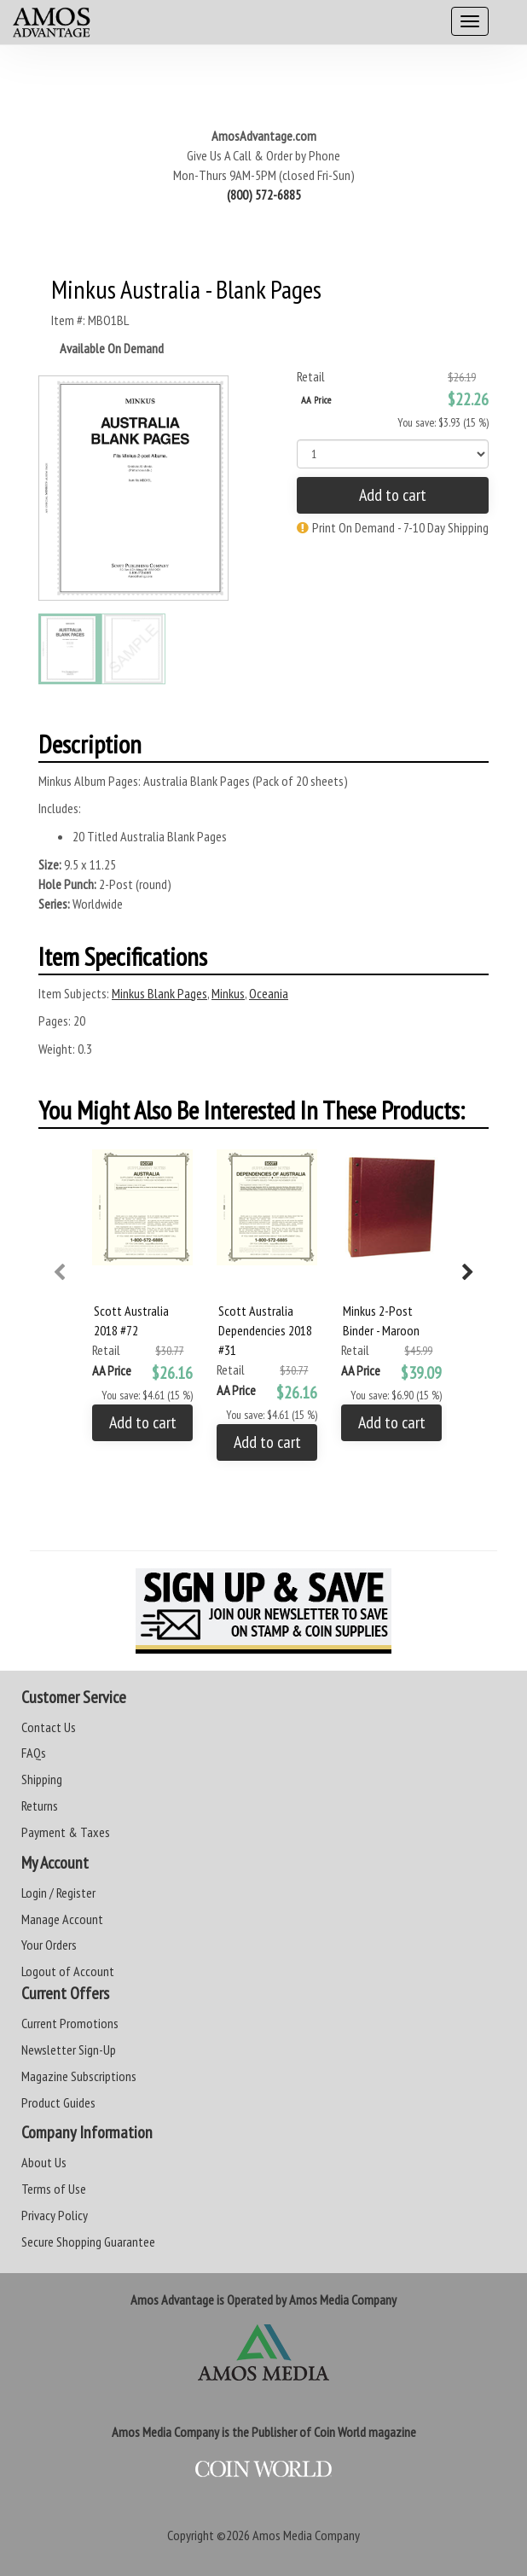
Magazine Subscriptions (78, 2076)
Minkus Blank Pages (159, 993)
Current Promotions (70, 2023)
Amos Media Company (306, 2535)
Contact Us (48, 1727)
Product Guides (58, 2102)
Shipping (41, 1779)
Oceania (268, 993)
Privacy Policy (54, 2215)
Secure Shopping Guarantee (88, 2241)
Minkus (228, 993)
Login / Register (58, 1892)
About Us (44, 2162)
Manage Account (62, 1919)
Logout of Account (67, 1971)
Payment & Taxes (65, 1831)
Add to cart (392, 495)
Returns (39, 1805)
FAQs (33, 1752)
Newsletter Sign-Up (68, 2049)
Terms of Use (53, 2188)
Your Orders (49, 1944)
